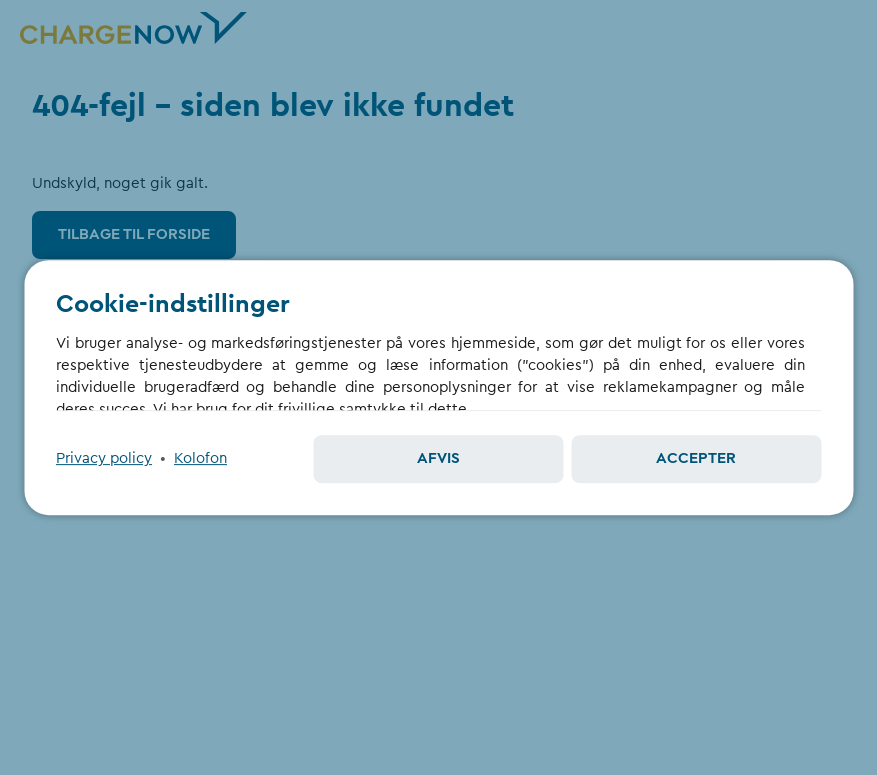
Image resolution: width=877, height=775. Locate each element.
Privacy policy (104, 458)
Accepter (696, 458)
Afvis (438, 458)
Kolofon (200, 458)
